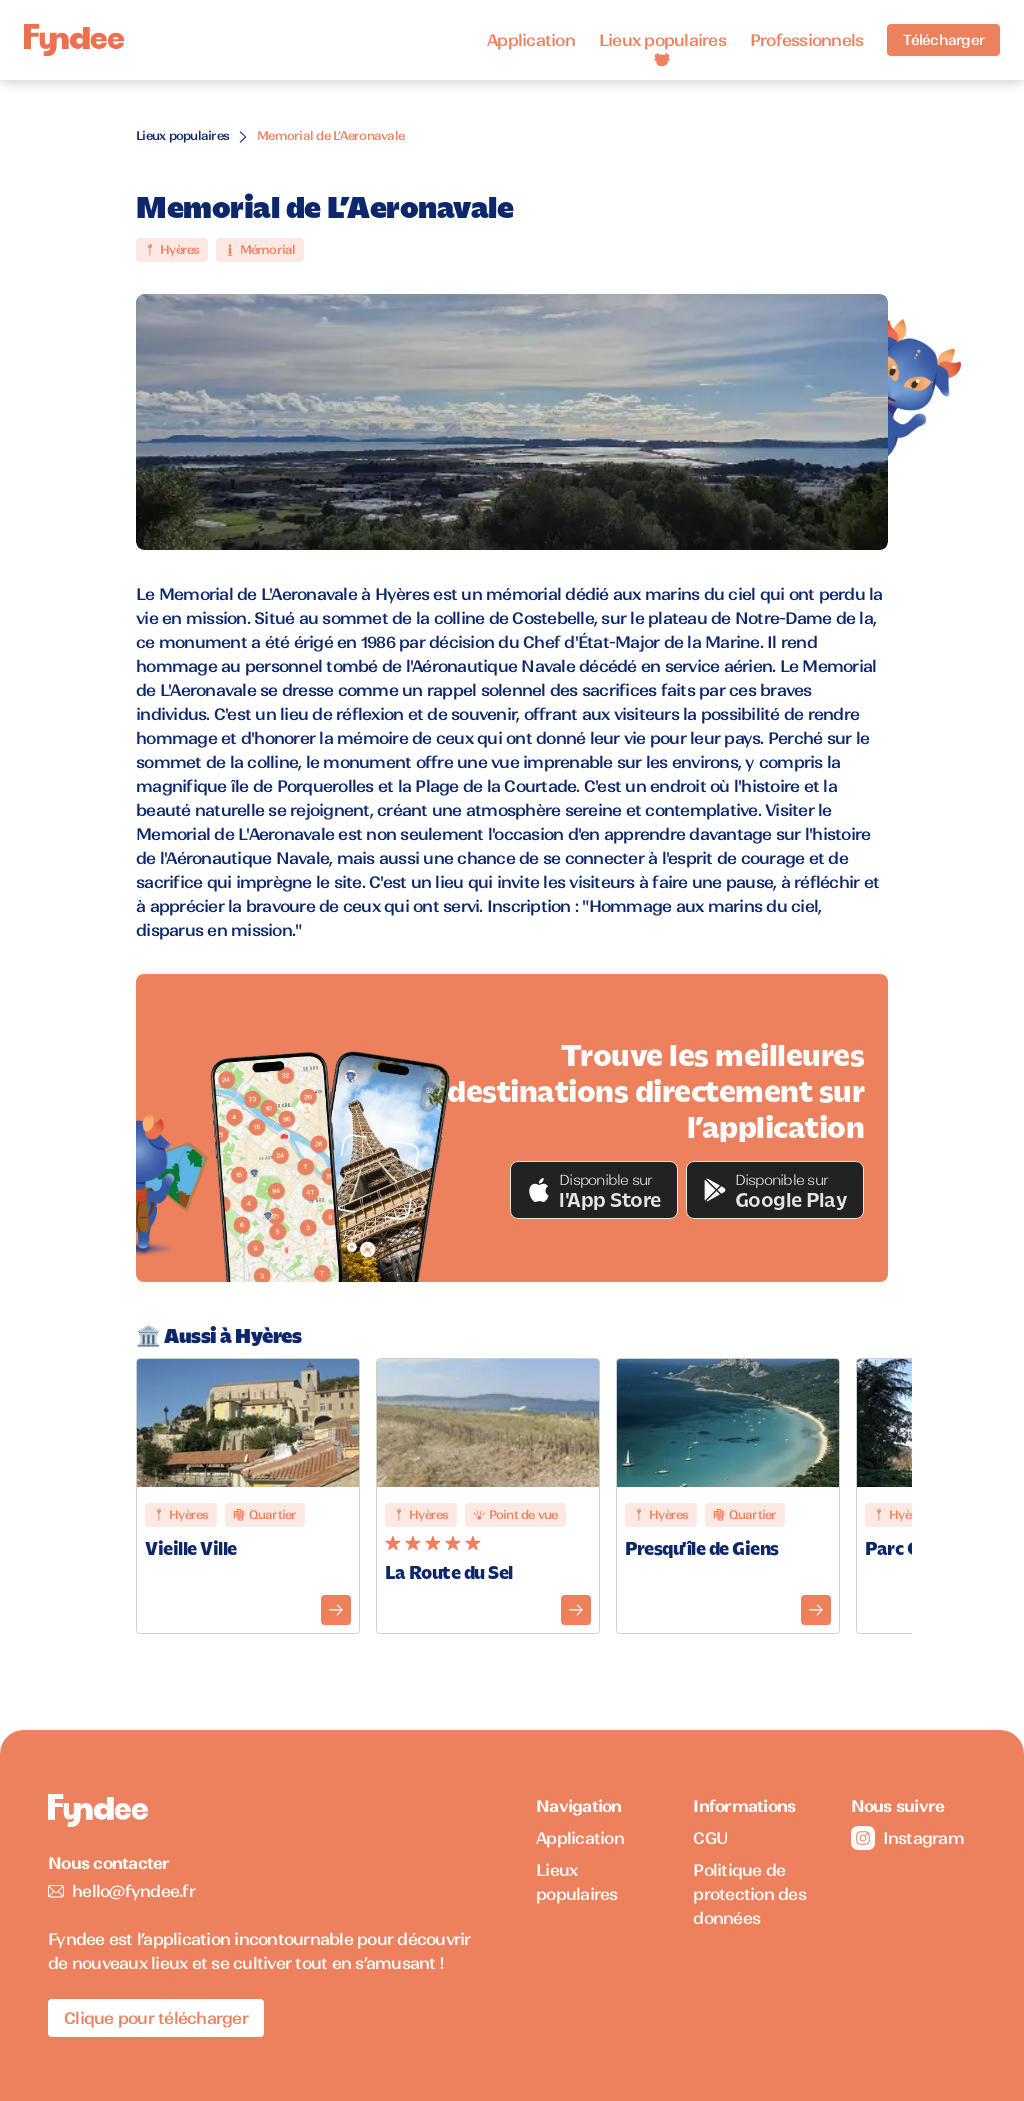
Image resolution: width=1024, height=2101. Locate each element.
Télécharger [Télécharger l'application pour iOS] (943, 40)
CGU (710, 1838)
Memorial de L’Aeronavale (330, 135)
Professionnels (807, 40)
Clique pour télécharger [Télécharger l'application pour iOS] (156, 2018)
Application (531, 40)
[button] (594, 1190)
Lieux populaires (662, 40)
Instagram (907, 1838)
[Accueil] (74, 40)
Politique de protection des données (749, 1894)
